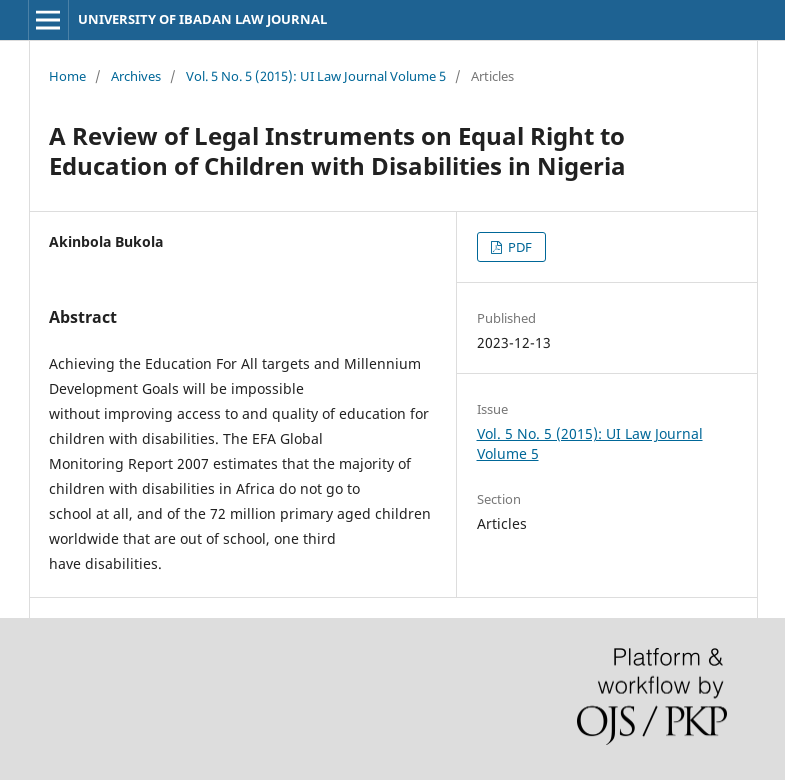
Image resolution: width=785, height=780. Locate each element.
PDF (518, 247)
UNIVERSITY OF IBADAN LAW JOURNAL (202, 19)
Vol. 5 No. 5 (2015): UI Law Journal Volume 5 (316, 76)
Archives (136, 76)
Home (67, 76)
